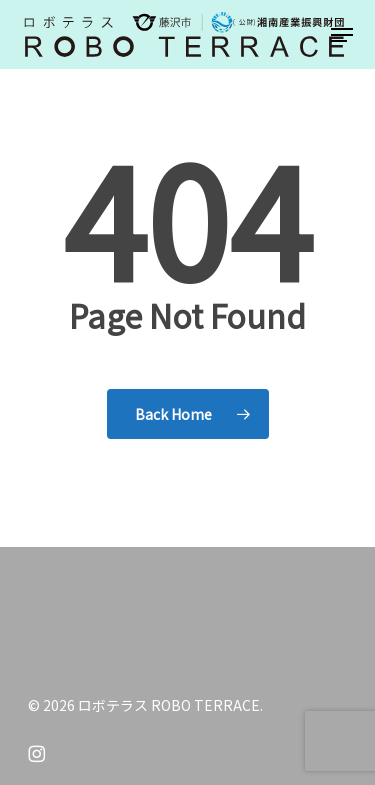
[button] (342, 35)
